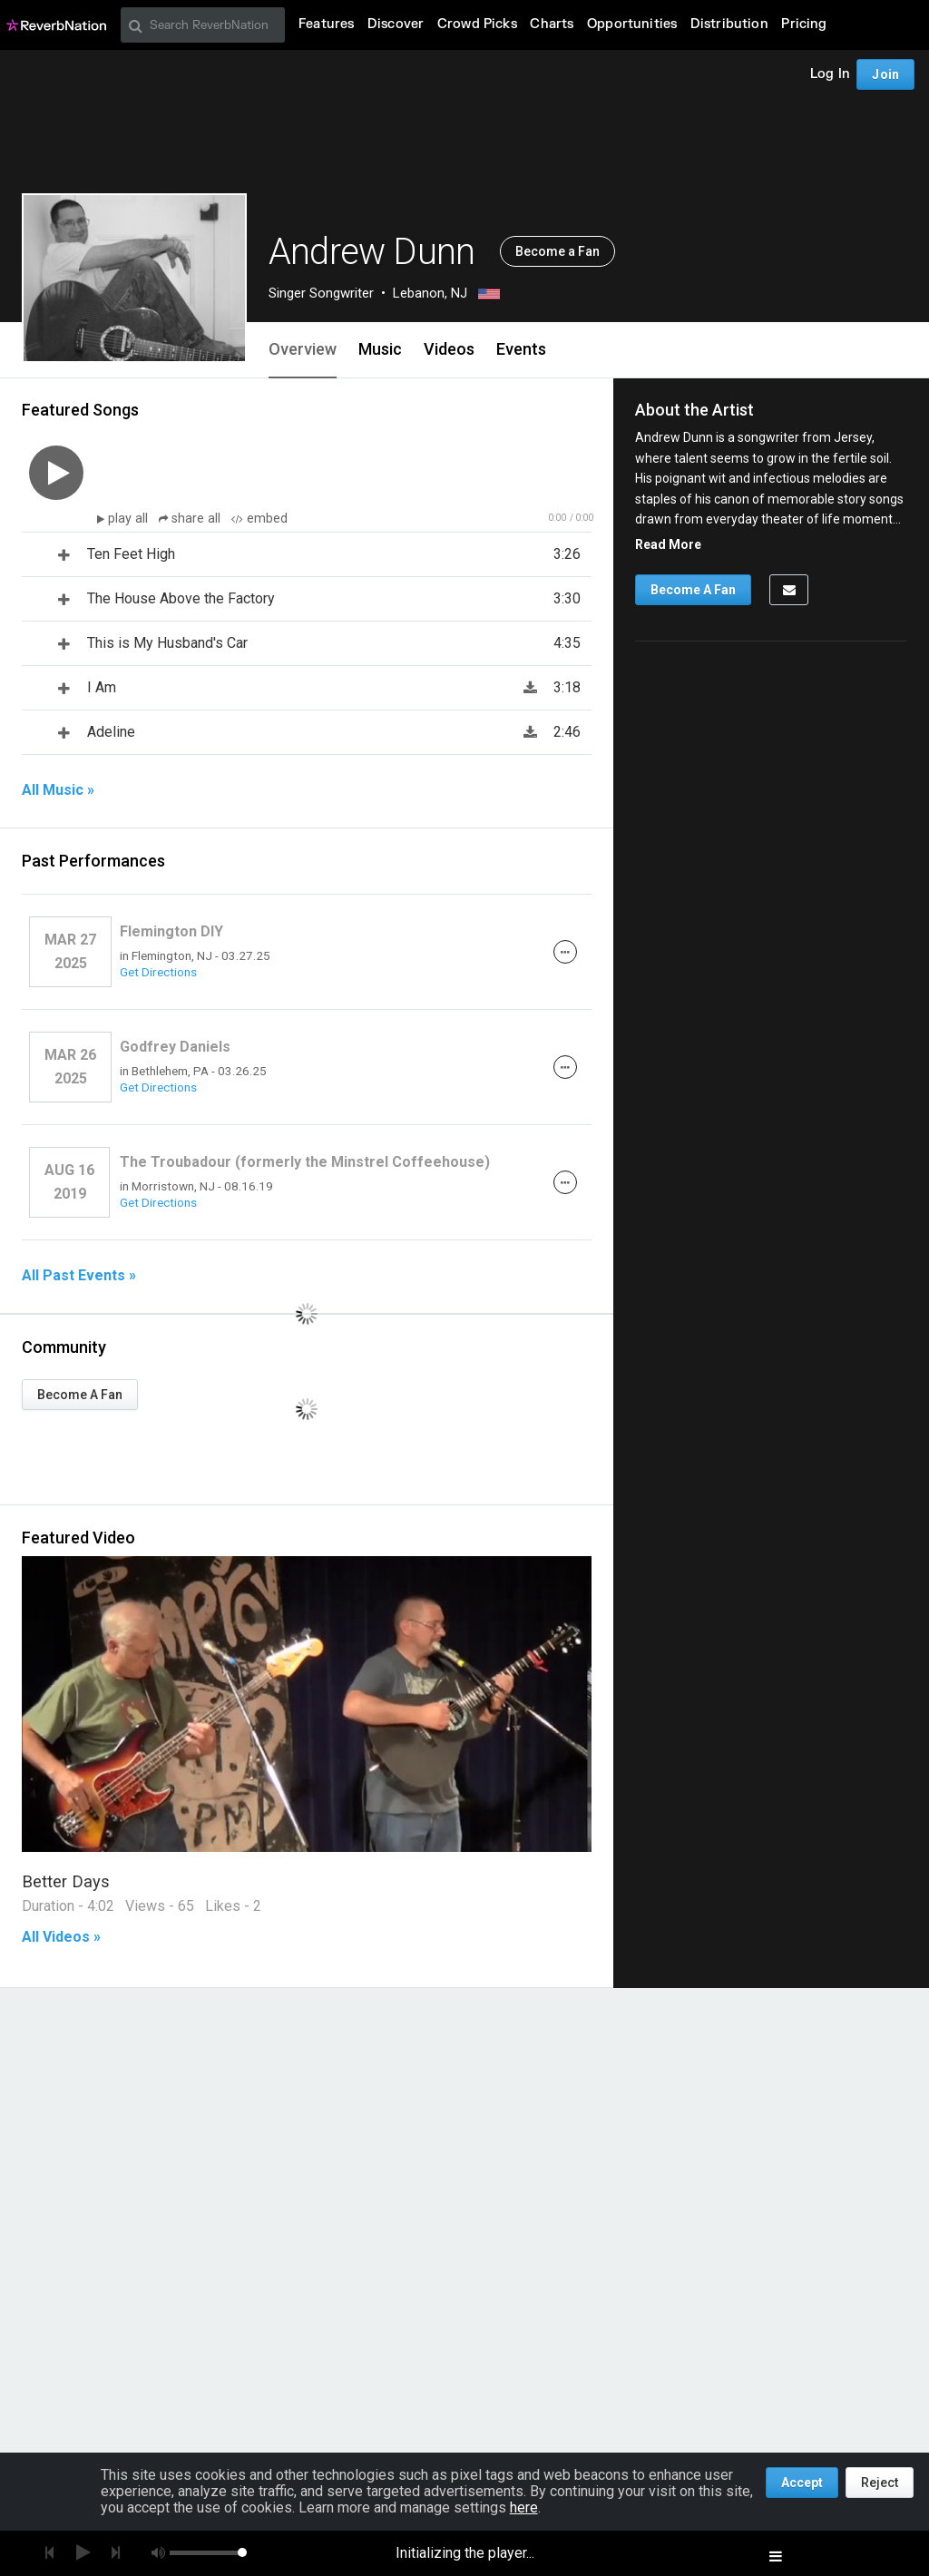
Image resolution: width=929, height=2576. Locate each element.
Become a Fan (557, 251)
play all (130, 518)
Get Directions (158, 972)
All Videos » (61, 1937)
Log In (830, 74)
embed (259, 518)
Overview (303, 348)
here (524, 2507)
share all (191, 518)
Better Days (66, 1881)
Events (521, 348)
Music (380, 348)
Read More (668, 544)
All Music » (58, 790)
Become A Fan (79, 1394)
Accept (802, 2482)
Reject (879, 2482)
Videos (449, 348)
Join (885, 74)
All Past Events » (79, 1276)
